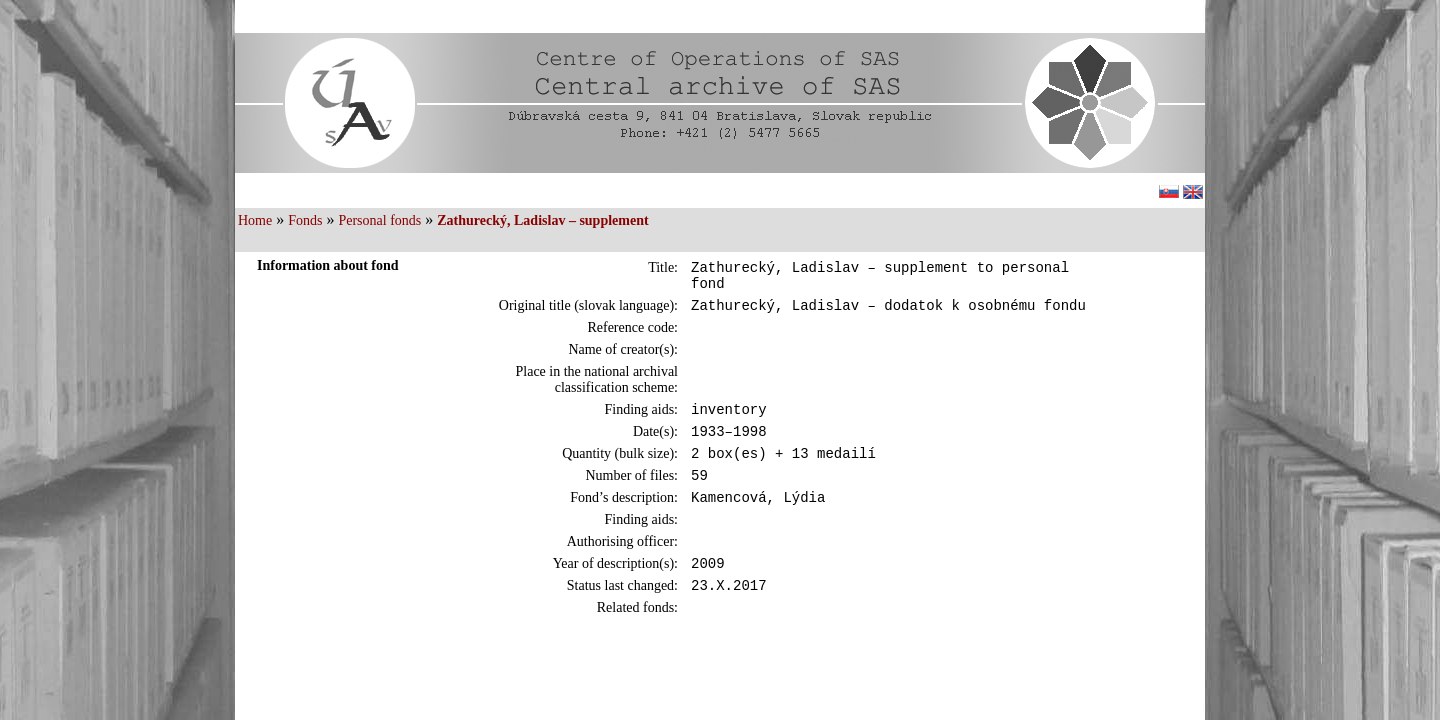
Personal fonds (379, 220)
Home (255, 220)
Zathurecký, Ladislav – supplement (542, 220)
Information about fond (328, 265)
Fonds (305, 220)
